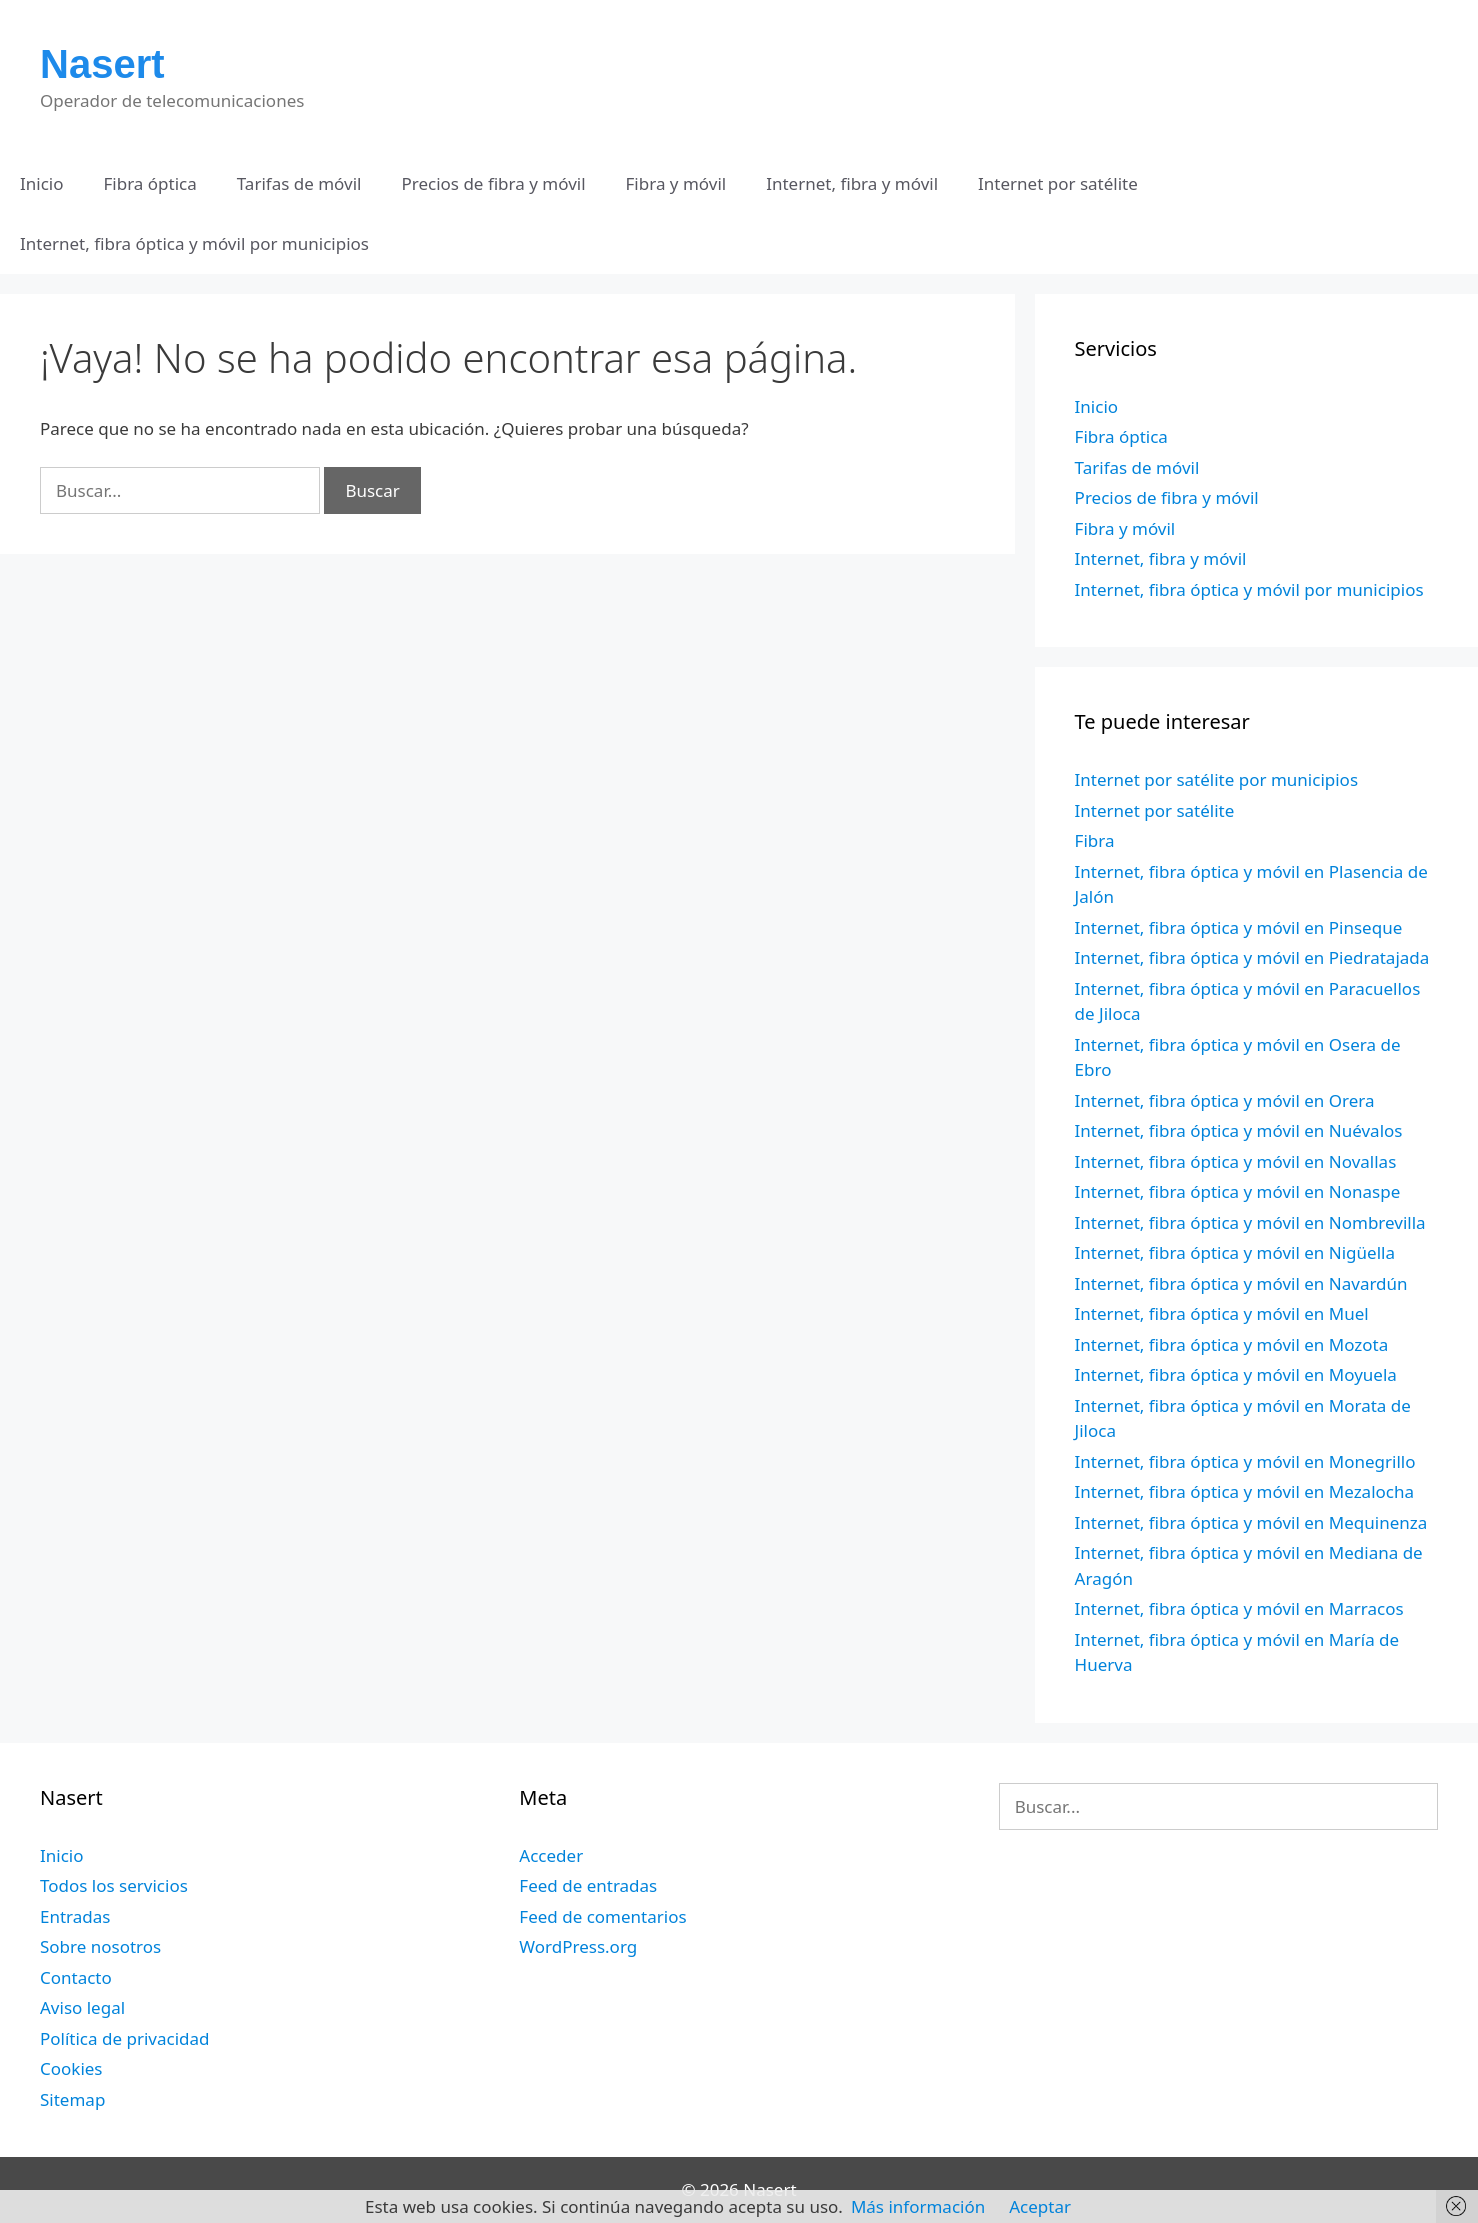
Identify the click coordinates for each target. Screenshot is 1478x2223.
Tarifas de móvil (299, 183)
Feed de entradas (588, 1885)
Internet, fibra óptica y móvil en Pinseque (1239, 927)
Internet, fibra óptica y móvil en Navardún (1241, 1283)
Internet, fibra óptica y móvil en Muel (1222, 1313)
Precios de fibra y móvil (493, 183)
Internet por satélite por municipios (1216, 779)
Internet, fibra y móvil (852, 183)
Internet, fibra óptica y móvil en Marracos (1239, 1608)
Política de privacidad (124, 2038)
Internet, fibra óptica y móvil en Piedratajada (1252, 957)
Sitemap (72, 2099)
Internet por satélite (1058, 183)
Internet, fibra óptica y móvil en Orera (1225, 1100)
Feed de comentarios (602, 1916)
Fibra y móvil (676, 183)
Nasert (102, 64)
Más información (918, 2206)
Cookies (71, 2068)
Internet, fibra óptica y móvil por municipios (194, 243)
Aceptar (1040, 2206)
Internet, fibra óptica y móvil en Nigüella (1235, 1252)
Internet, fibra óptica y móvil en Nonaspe (1238, 1191)
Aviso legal (82, 2007)
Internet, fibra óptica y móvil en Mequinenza (1251, 1522)
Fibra (1095, 840)
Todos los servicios (114, 1885)
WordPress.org (578, 1946)
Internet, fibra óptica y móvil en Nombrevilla (1250, 1222)
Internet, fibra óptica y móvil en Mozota (1232, 1344)
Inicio (42, 183)
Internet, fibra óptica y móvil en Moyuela (1236, 1374)
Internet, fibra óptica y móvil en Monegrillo (1245, 1461)
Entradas (75, 1916)
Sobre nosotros (100, 1946)
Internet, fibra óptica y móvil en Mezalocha (1244, 1491)
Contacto (76, 1977)
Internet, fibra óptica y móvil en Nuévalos (1239, 1130)
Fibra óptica (150, 183)
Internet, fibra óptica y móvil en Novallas (1236, 1161)
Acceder (551, 1855)
